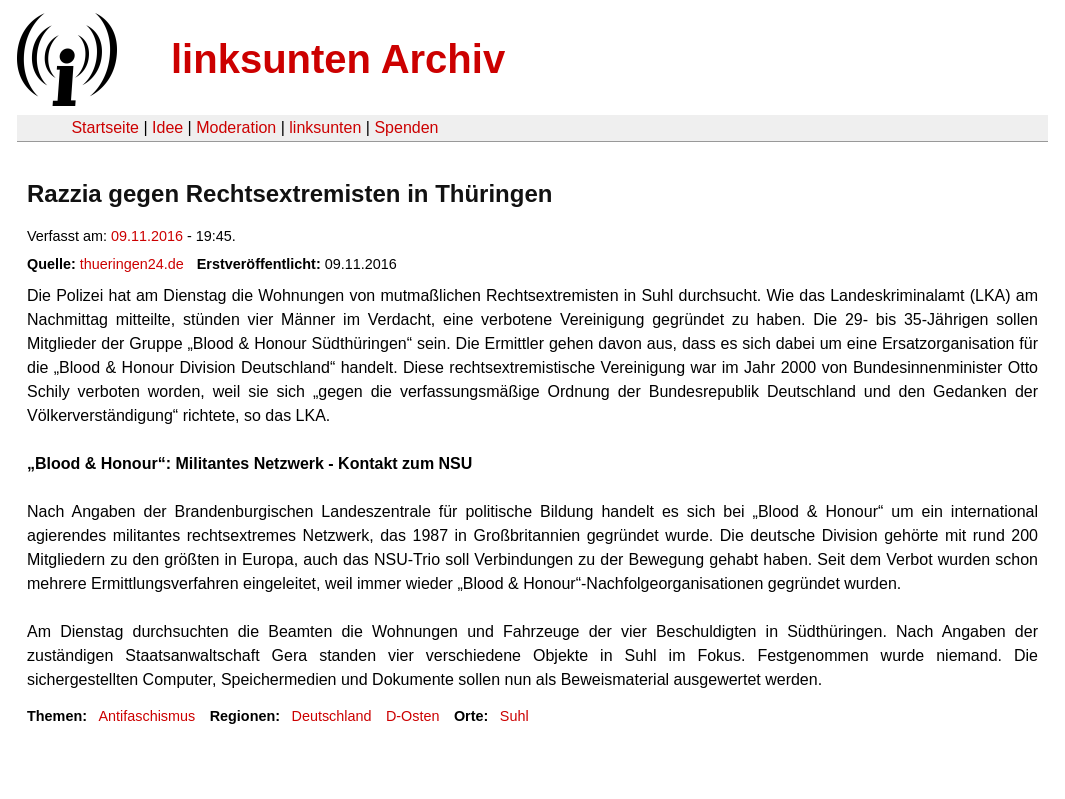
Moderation (236, 127)
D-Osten (413, 716)
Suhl (514, 716)
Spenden (406, 127)
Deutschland (332, 716)
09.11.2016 (147, 236)
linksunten (325, 127)
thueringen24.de (132, 264)
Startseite (105, 127)
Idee (167, 127)
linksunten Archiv (338, 59)
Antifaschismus (146, 716)
